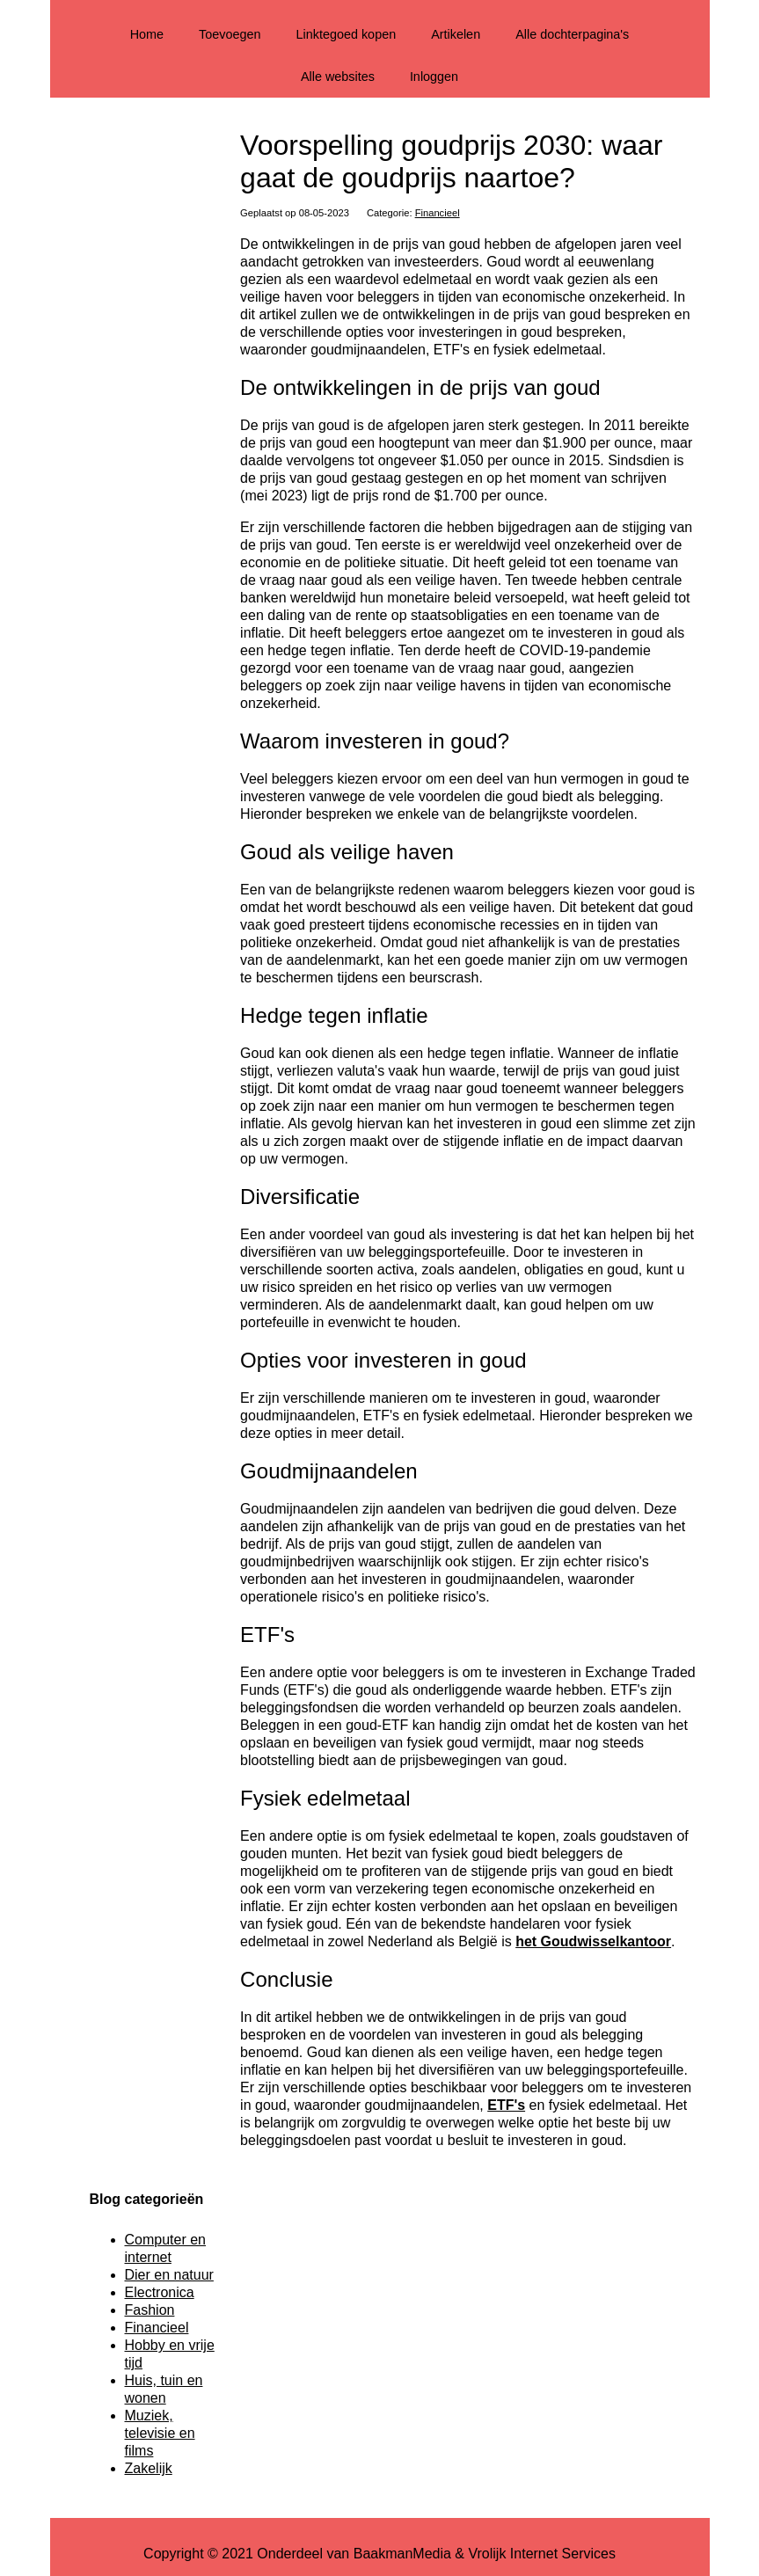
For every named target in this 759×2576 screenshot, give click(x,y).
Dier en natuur (169, 2274)
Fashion (150, 2309)
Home (147, 34)
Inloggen (434, 76)
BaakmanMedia (402, 2553)
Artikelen (455, 34)
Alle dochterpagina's (572, 34)
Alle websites (338, 76)
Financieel (437, 213)
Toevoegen (229, 34)
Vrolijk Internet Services (541, 2553)
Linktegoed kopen (346, 34)
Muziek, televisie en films (160, 2433)
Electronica (159, 2292)
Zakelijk (148, 2468)
